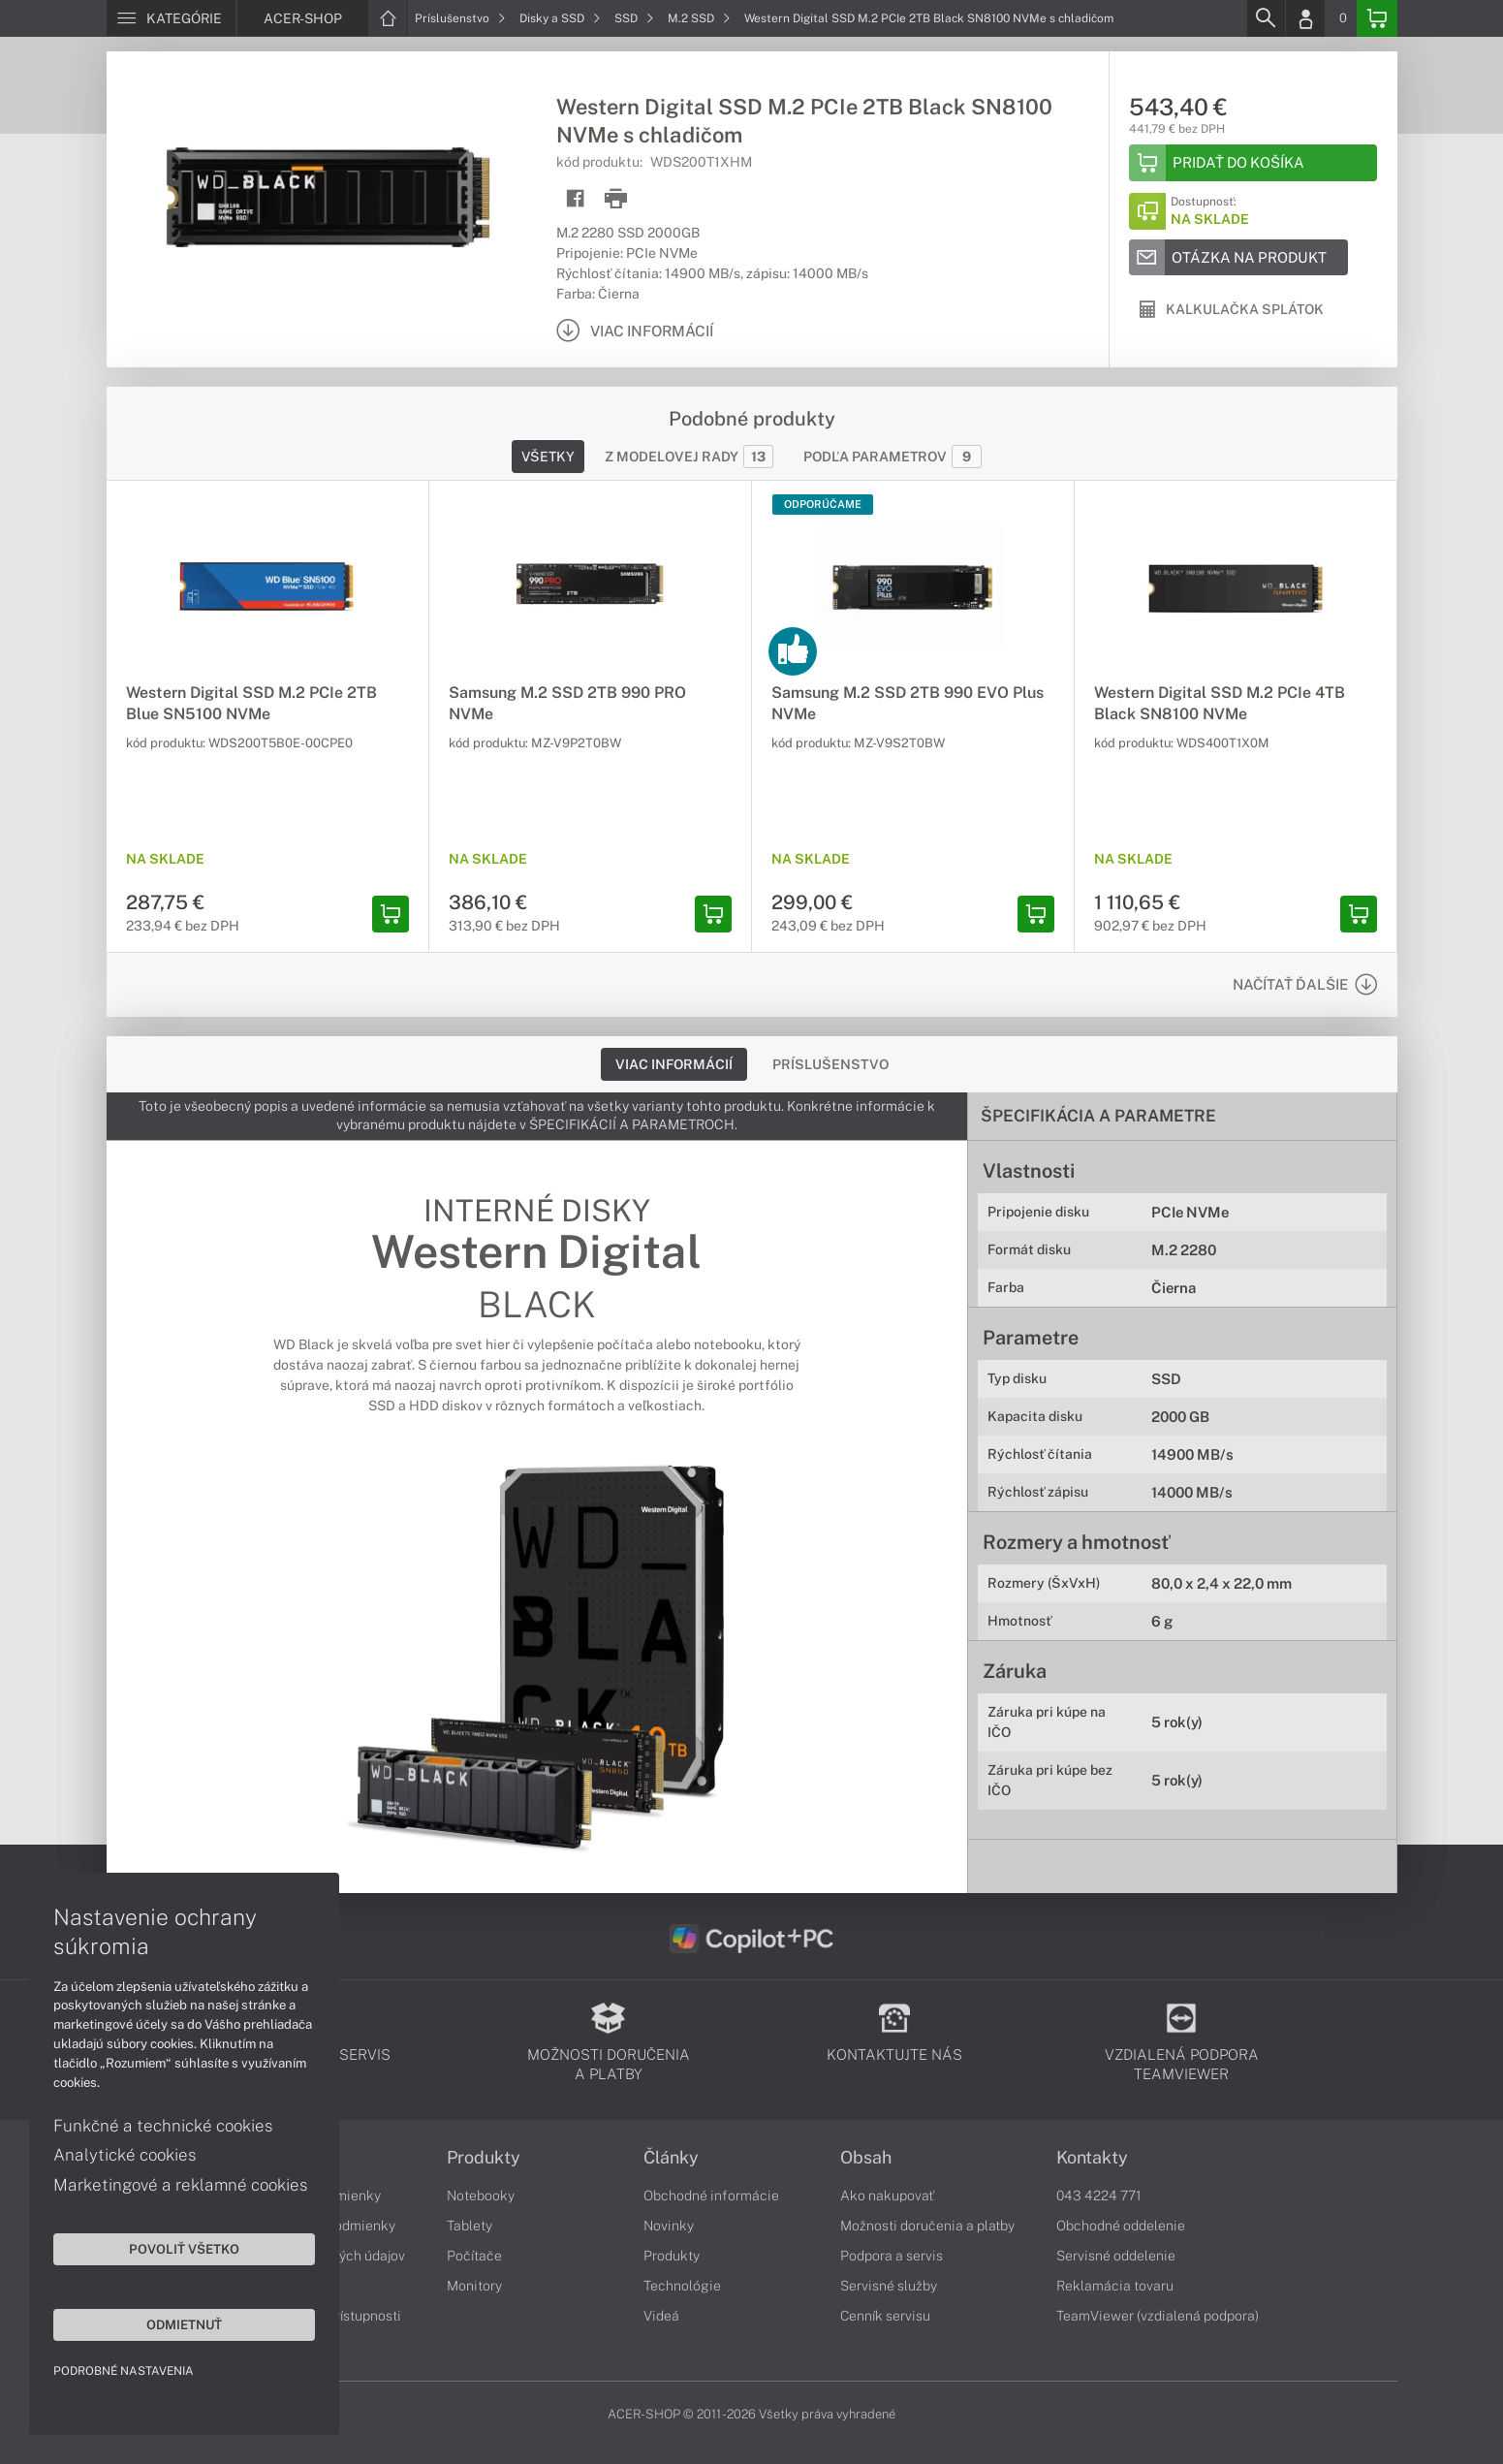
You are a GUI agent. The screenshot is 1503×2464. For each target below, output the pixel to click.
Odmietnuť (184, 2324)
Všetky (548, 456)
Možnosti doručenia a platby (927, 2225)
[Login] (1305, 18)
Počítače (474, 2255)
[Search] (1265, 18)
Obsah (866, 2157)
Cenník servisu (885, 2315)
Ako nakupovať (887, 2195)
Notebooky (481, 2195)
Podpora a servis (891, 2255)
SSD (634, 18)
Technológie (682, 2285)
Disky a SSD (560, 18)
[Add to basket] (1253, 162)
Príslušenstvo (460, 18)
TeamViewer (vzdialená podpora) (1157, 2315)
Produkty (483, 2157)
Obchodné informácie (711, 2195)
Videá (661, 2315)
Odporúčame (822, 504)
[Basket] (1377, 18)
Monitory (474, 2285)
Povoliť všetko (184, 2249)
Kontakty (1092, 2157)
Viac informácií (674, 1064)
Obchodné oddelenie (1120, 2225)
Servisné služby (888, 2285)
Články (671, 2157)
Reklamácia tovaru (1115, 2285)
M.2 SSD (699, 18)
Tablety (469, 2225)
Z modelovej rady (689, 456)
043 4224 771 (1099, 2195)
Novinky (668, 2225)
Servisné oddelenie (1115, 2255)
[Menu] (171, 18)
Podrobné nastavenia (123, 2371)
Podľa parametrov (892, 456)
